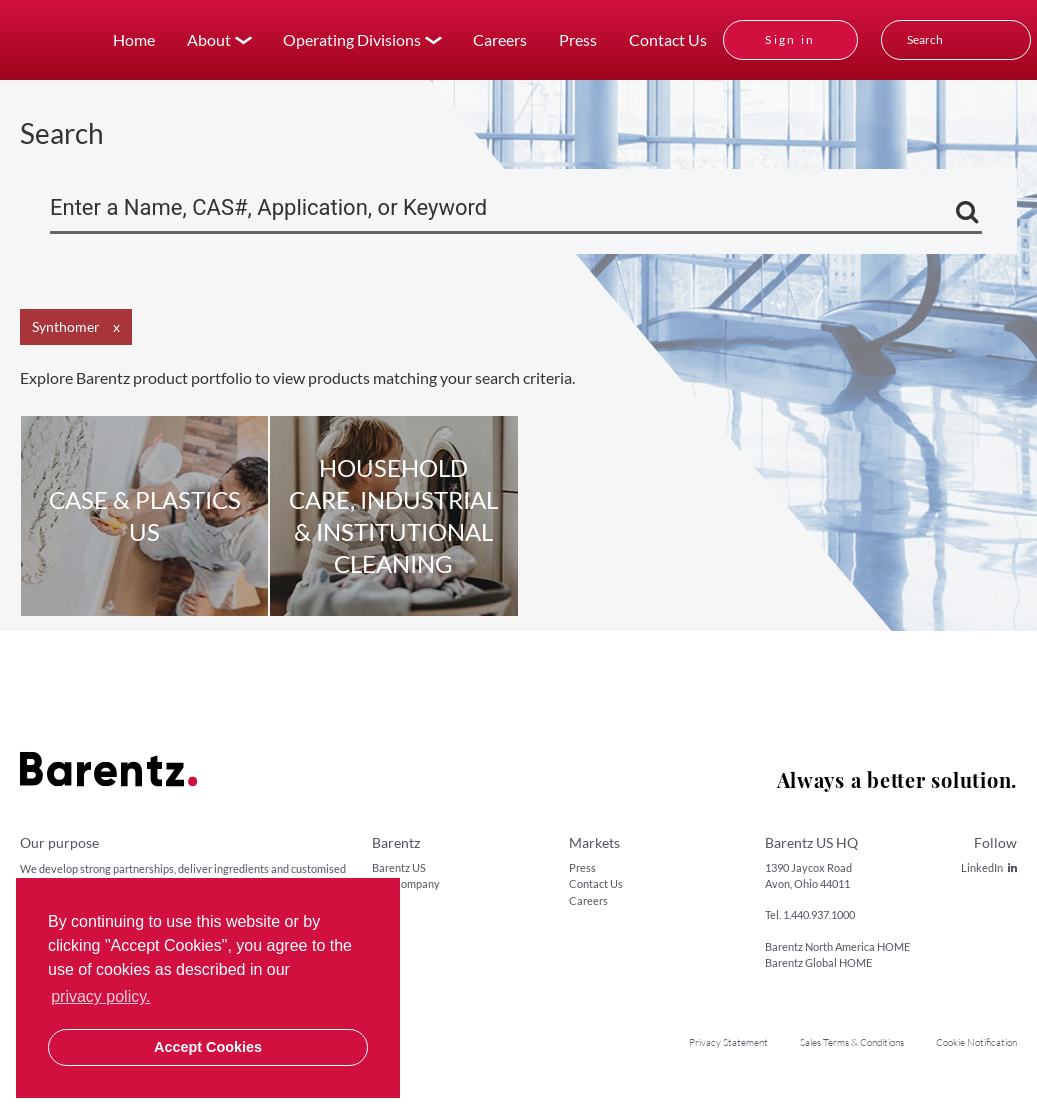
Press (578, 39)
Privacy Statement (728, 1042)
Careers (500, 39)
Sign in (790, 39)
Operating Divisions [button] (352, 39)
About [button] (209, 39)
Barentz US (399, 867)
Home (134, 39)
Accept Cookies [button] (208, 1047)
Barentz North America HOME (837, 946)
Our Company (406, 883)
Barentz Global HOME (818, 962)
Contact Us (668, 39)
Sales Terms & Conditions (852, 1042)
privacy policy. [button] (100, 996)
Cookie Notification (976, 1042)
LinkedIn (989, 867)
